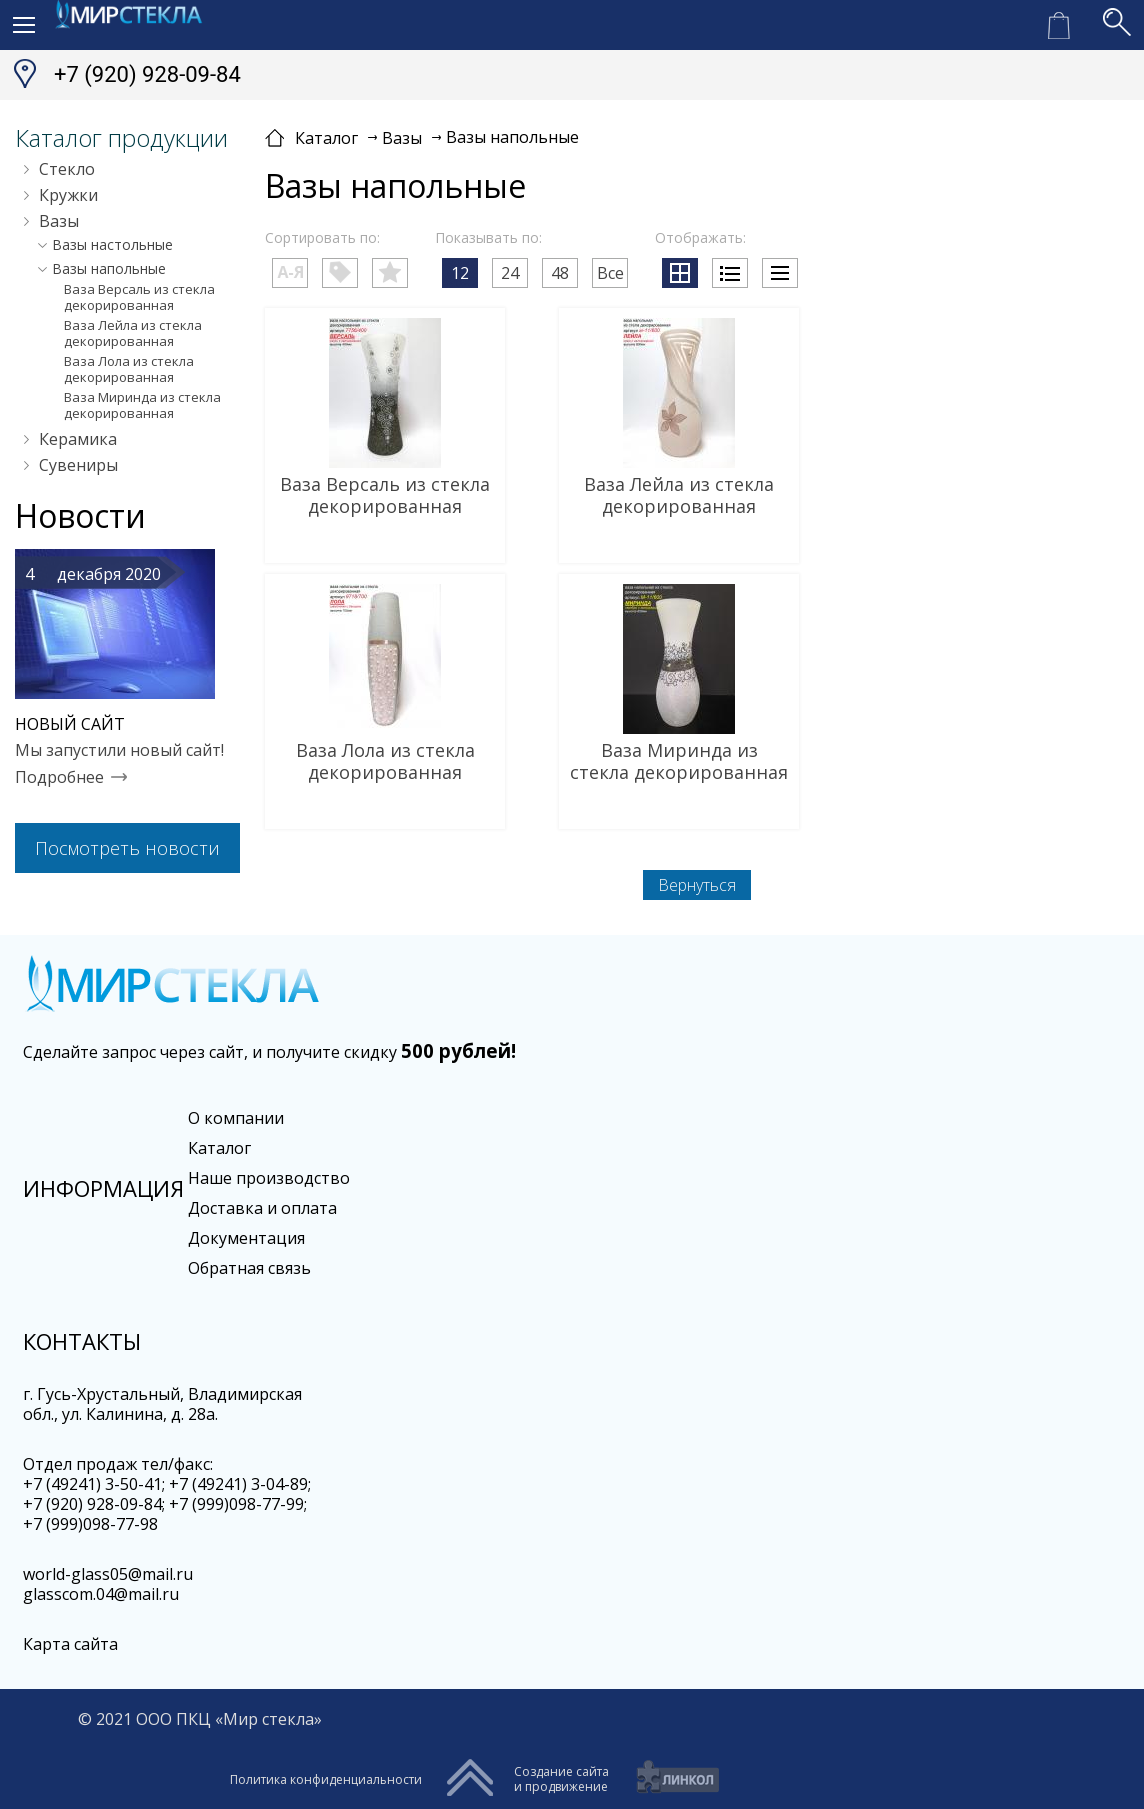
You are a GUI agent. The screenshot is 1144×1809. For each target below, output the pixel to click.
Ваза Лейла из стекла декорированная (133, 333)
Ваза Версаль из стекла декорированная (139, 297)
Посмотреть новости (127, 848)
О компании (236, 1118)
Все (610, 273)
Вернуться (697, 885)
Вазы (59, 221)
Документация (246, 1238)
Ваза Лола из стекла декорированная (129, 369)
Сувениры (78, 465)
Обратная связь (249, 1268)
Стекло (67, 169)
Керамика (78, 439)
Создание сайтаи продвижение (561, 1779)
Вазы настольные (112, 244)
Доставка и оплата (262, 1208)
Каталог (219, 1148)
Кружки (68, 195)
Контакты (82, 1341)
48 (560, 273)
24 (510, 273)
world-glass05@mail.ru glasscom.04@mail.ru (108, 1584)
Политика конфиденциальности (326, 1779)
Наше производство (269, 1178)
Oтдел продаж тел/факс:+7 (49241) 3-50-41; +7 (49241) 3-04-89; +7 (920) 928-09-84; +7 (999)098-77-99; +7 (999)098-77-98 (167, 1494)
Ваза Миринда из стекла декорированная (142, 405)
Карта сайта (70, 1644)
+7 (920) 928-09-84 (147, 74)
